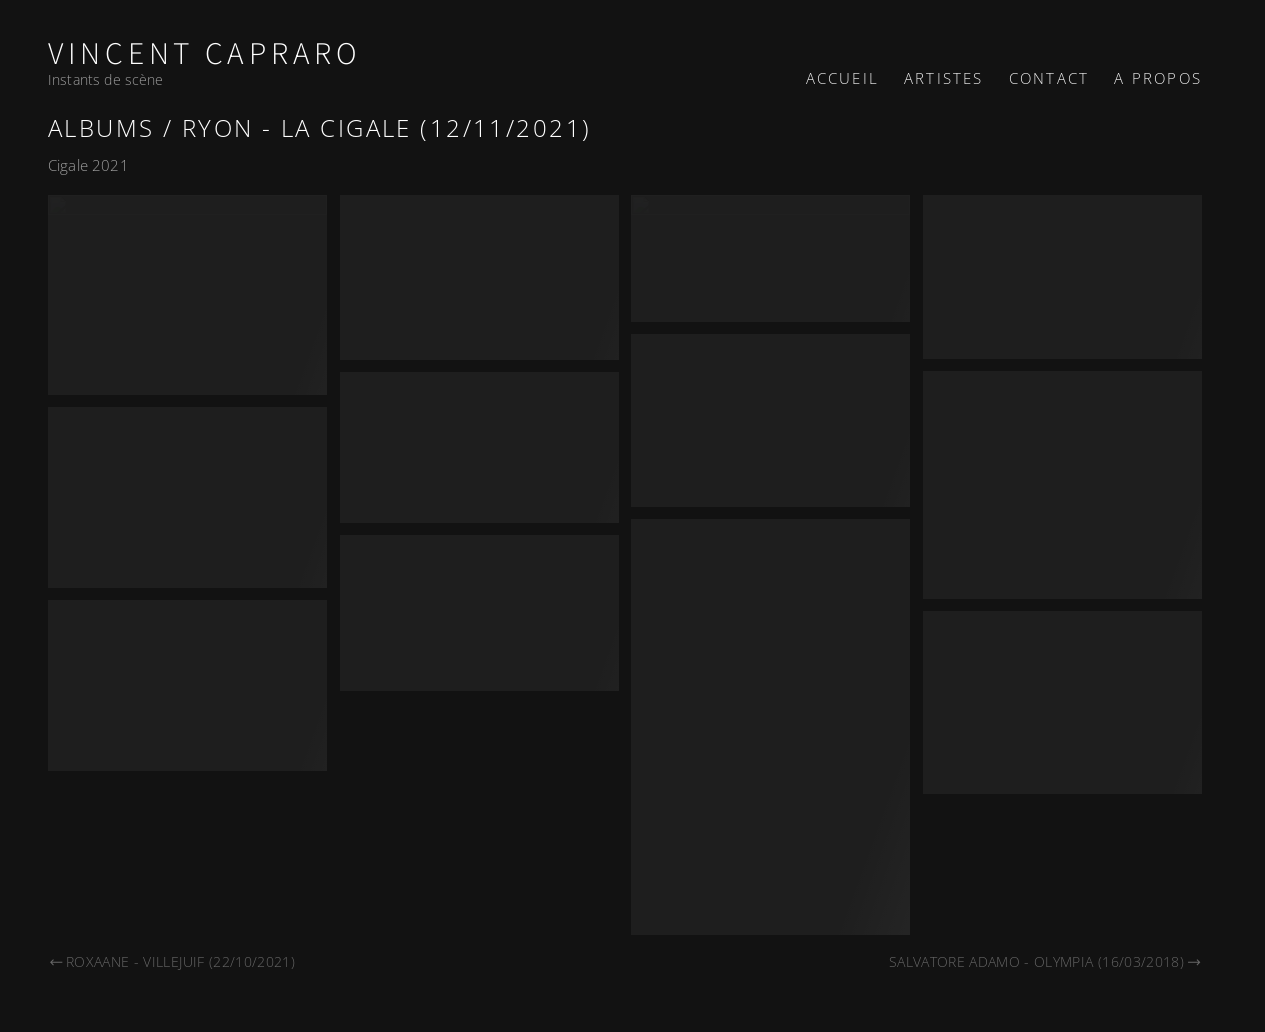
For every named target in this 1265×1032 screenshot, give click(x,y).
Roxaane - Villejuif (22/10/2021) (171, 961)
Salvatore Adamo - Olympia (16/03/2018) (1045, 961)
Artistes (944, 78)
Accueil (842, 78)
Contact (1049, 78)
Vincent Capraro (205, 54)
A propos (1158, 78)
